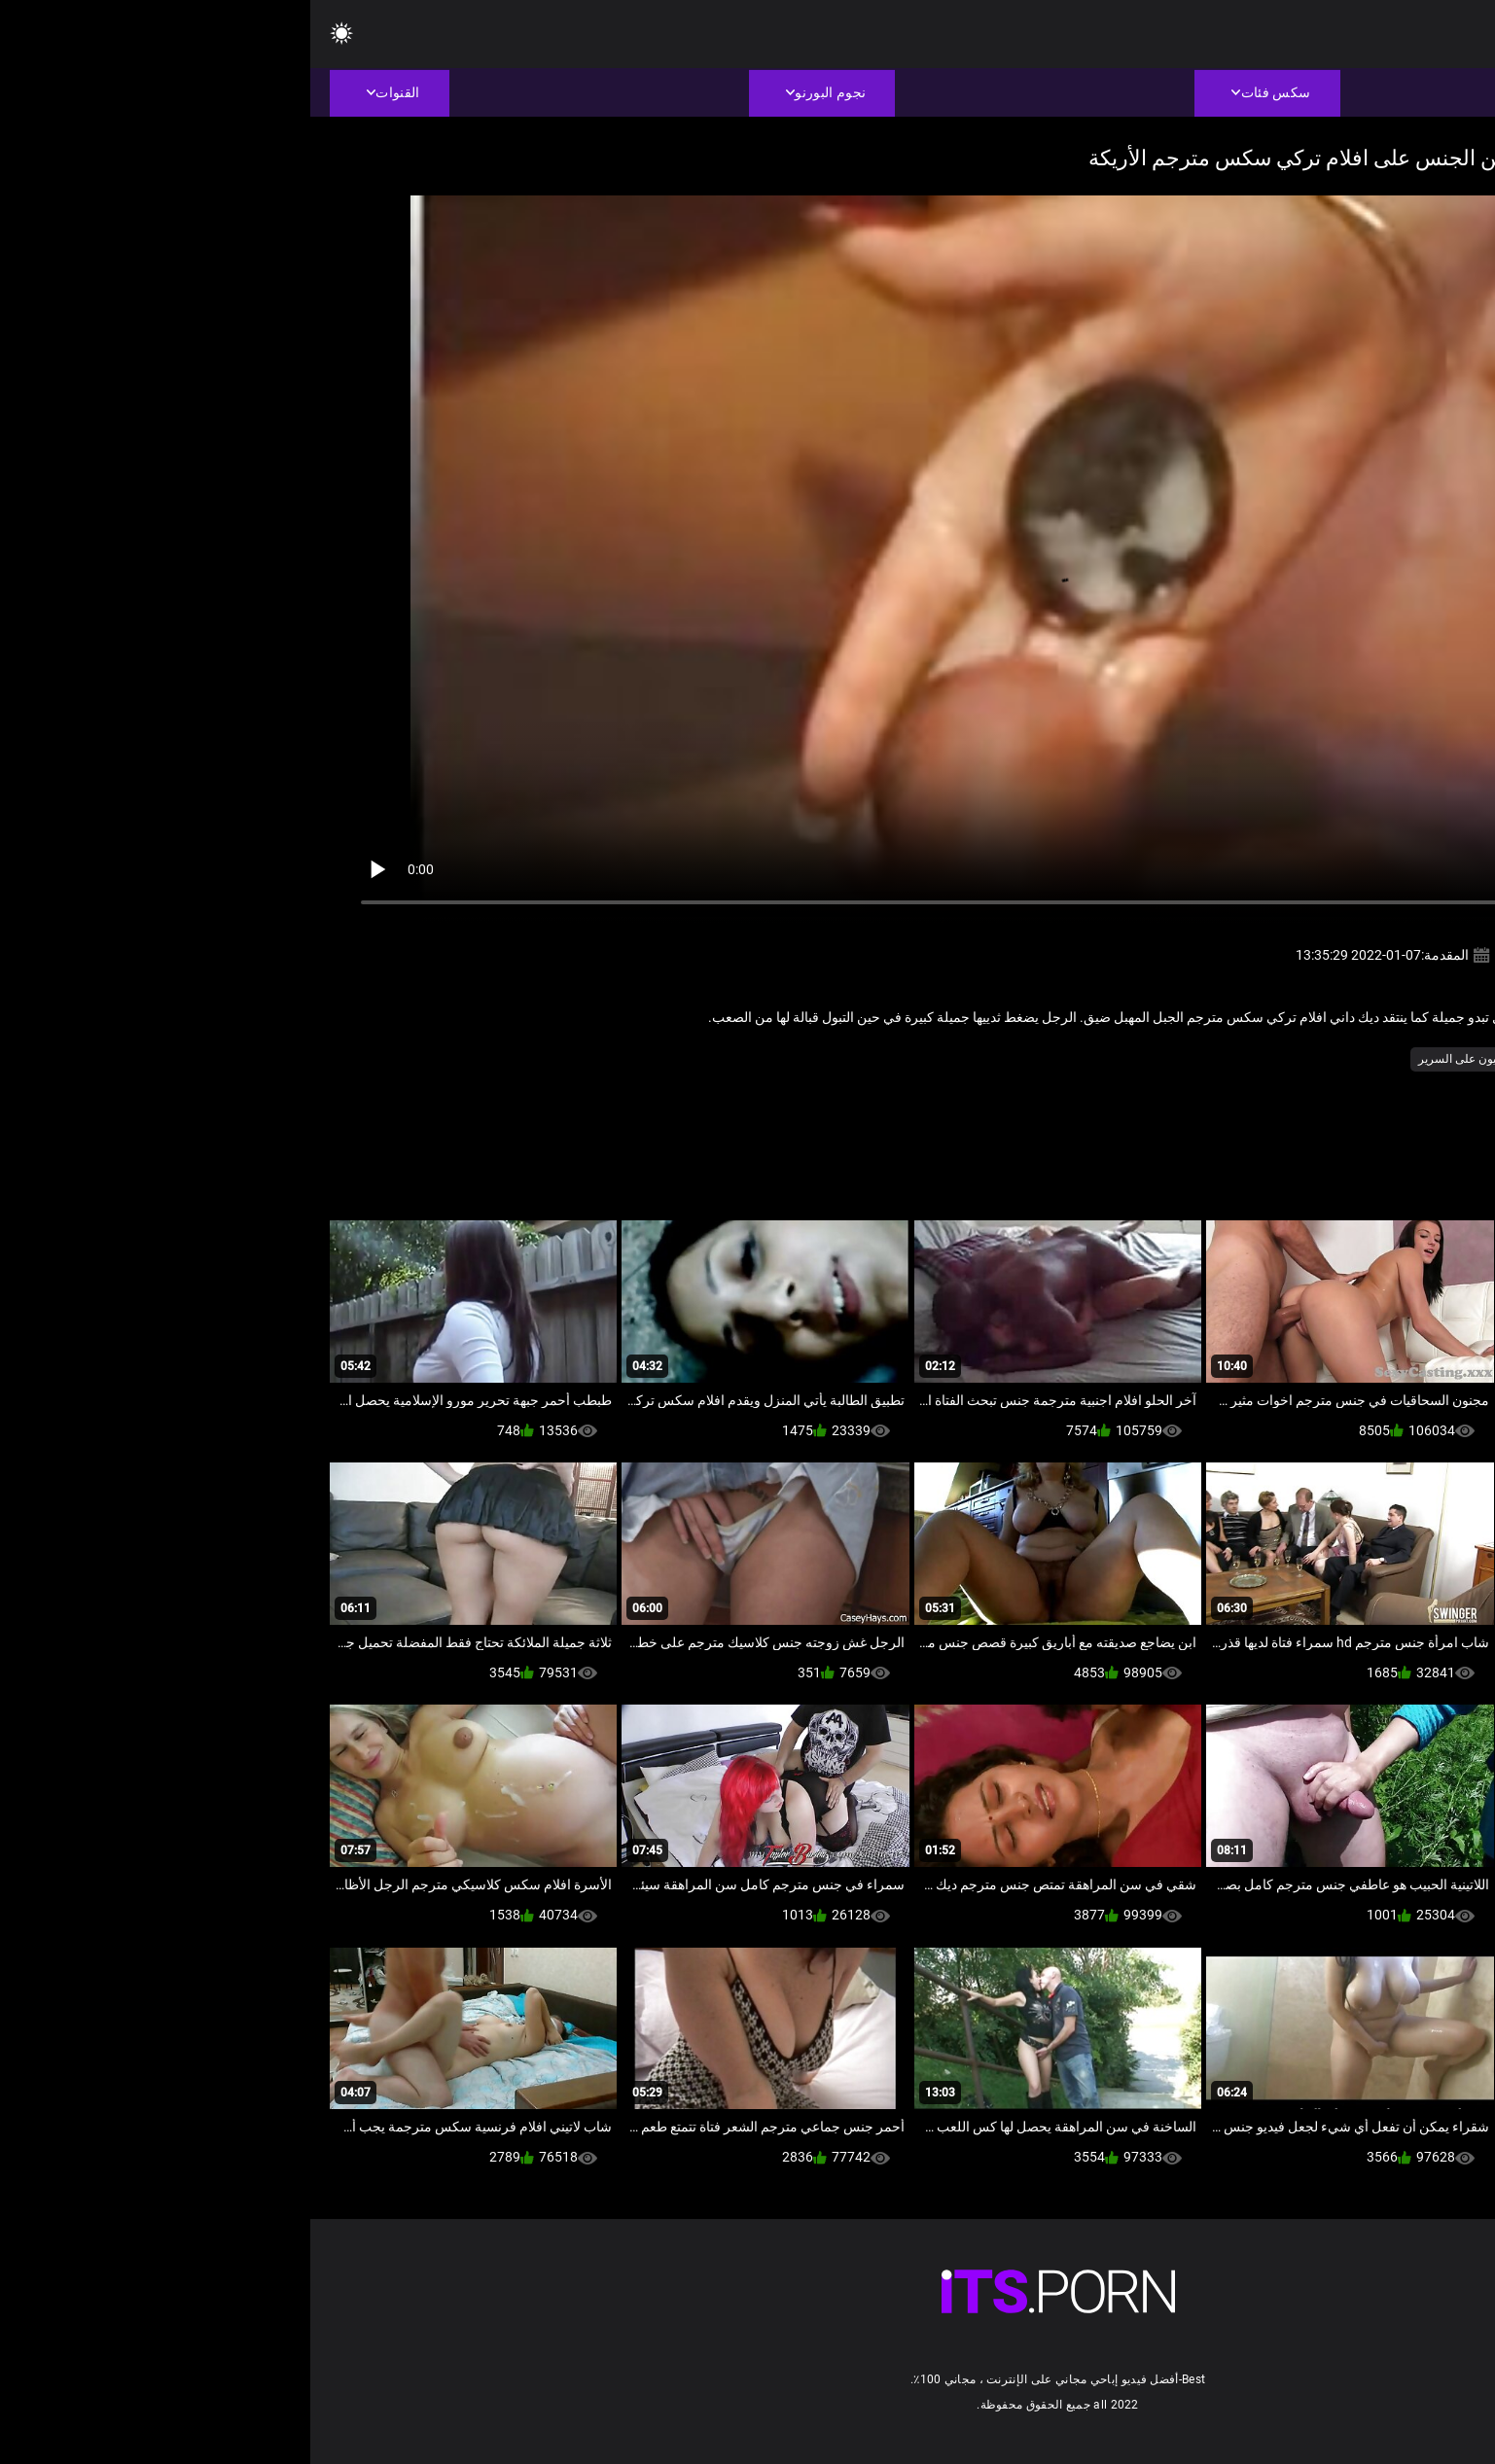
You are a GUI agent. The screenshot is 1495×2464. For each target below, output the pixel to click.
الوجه (1265, 1059)
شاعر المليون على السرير (1171, 1059)
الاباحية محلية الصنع (1343, 1059)
